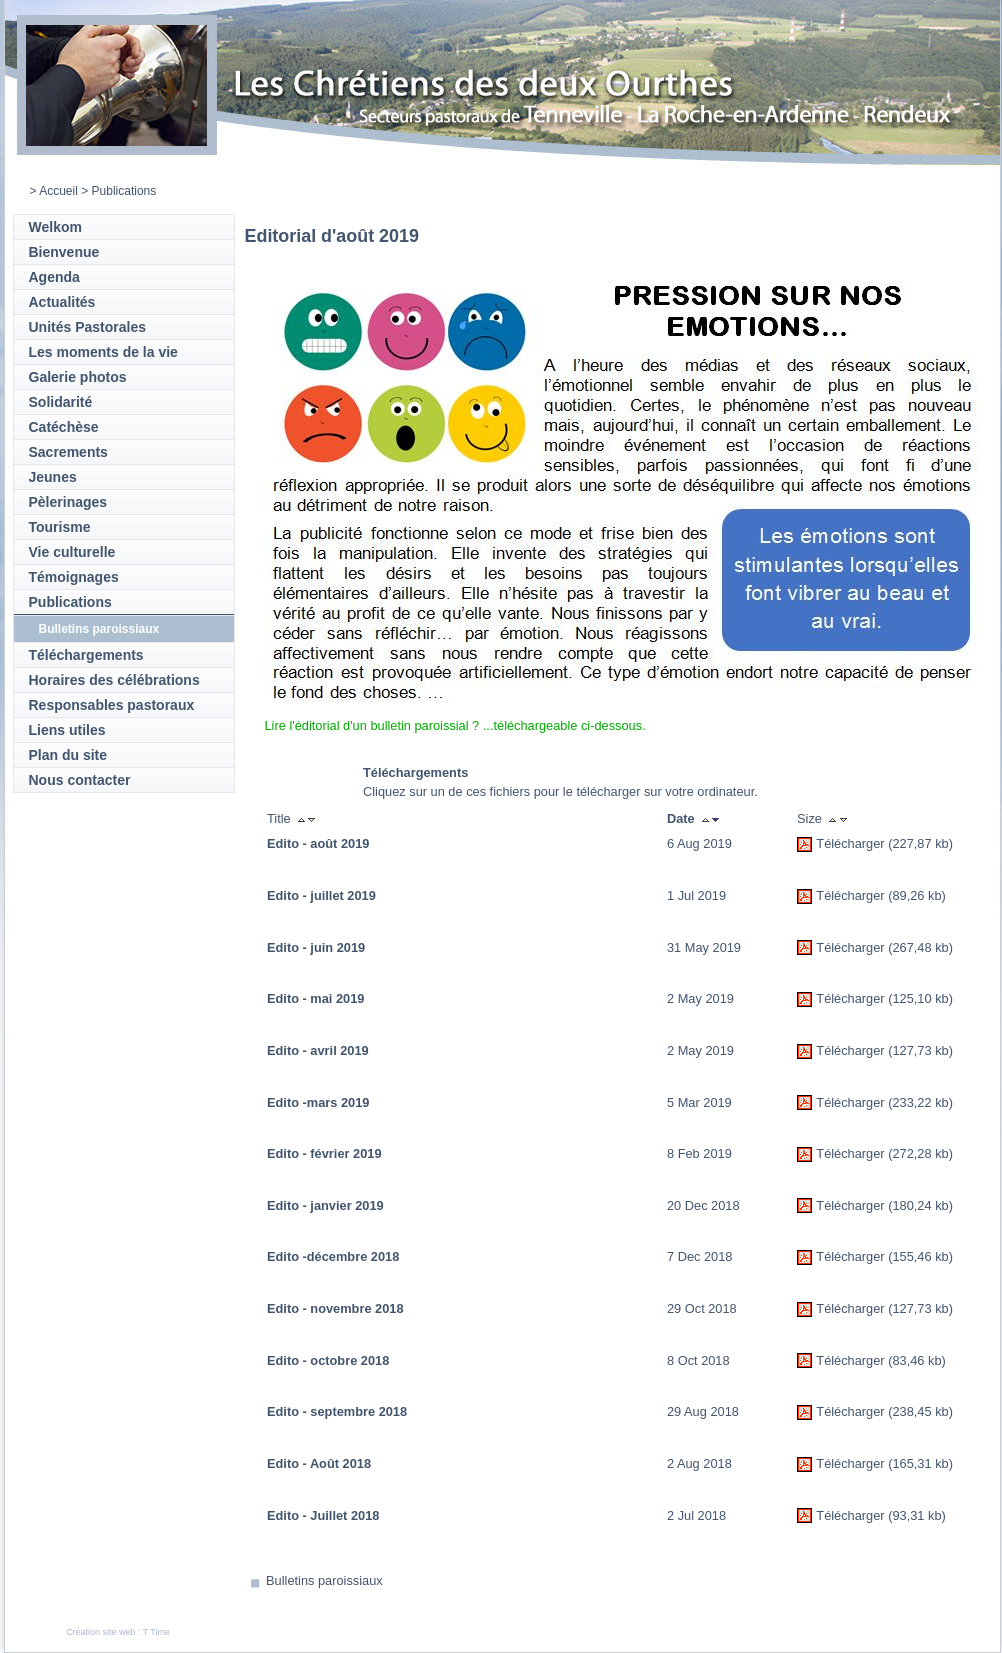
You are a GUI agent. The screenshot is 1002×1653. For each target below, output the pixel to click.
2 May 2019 (700, 998)
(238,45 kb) (920, 1411)
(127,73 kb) (920, 1050)
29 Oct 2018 (702, 1308)
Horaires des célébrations (114, 680)
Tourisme (60, 527)
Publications (70, 602)
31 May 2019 (704, 947)
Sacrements (68, 452)
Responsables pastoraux (112, 705)
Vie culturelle (72, 552)
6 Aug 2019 (699, 843)
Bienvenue (64, 252)
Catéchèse (64, 427)
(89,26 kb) (917, 895)
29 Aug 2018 (703, 1411)
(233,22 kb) (920, 1102)
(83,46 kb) (917, 1360)
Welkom (55, 227)
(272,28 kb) (920, 1153)
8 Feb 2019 (699, 1153)
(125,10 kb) (920, 998)
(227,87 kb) (920, 843)
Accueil (58, 191)
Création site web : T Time (118, 1632)
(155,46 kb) (920, 1256)
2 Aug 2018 (699, 1463)
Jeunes (53, 477)
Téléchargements (86, 655)
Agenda (54, 277)
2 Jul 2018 (696, 1515)
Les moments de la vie (103, 352)
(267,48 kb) (920, 947)
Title (279, 818)
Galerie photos (78, 377)
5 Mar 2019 (699, 1102)
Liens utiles (67, 730)
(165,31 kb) (920, 1463)
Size (809, 818)
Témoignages (74, 577)
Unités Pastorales (88, 327)
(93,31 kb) (917, 1515)
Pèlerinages (68, 502)
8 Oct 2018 (698, 1360)
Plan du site (68, 755)
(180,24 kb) (920, 1205)
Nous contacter (80, 780)
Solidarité (61, 402)
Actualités (62, 302)
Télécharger (850, 843)
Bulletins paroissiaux (99, 629)
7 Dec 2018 (699, 1256)
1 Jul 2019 (696, 895)
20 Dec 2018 (703, 1205)
